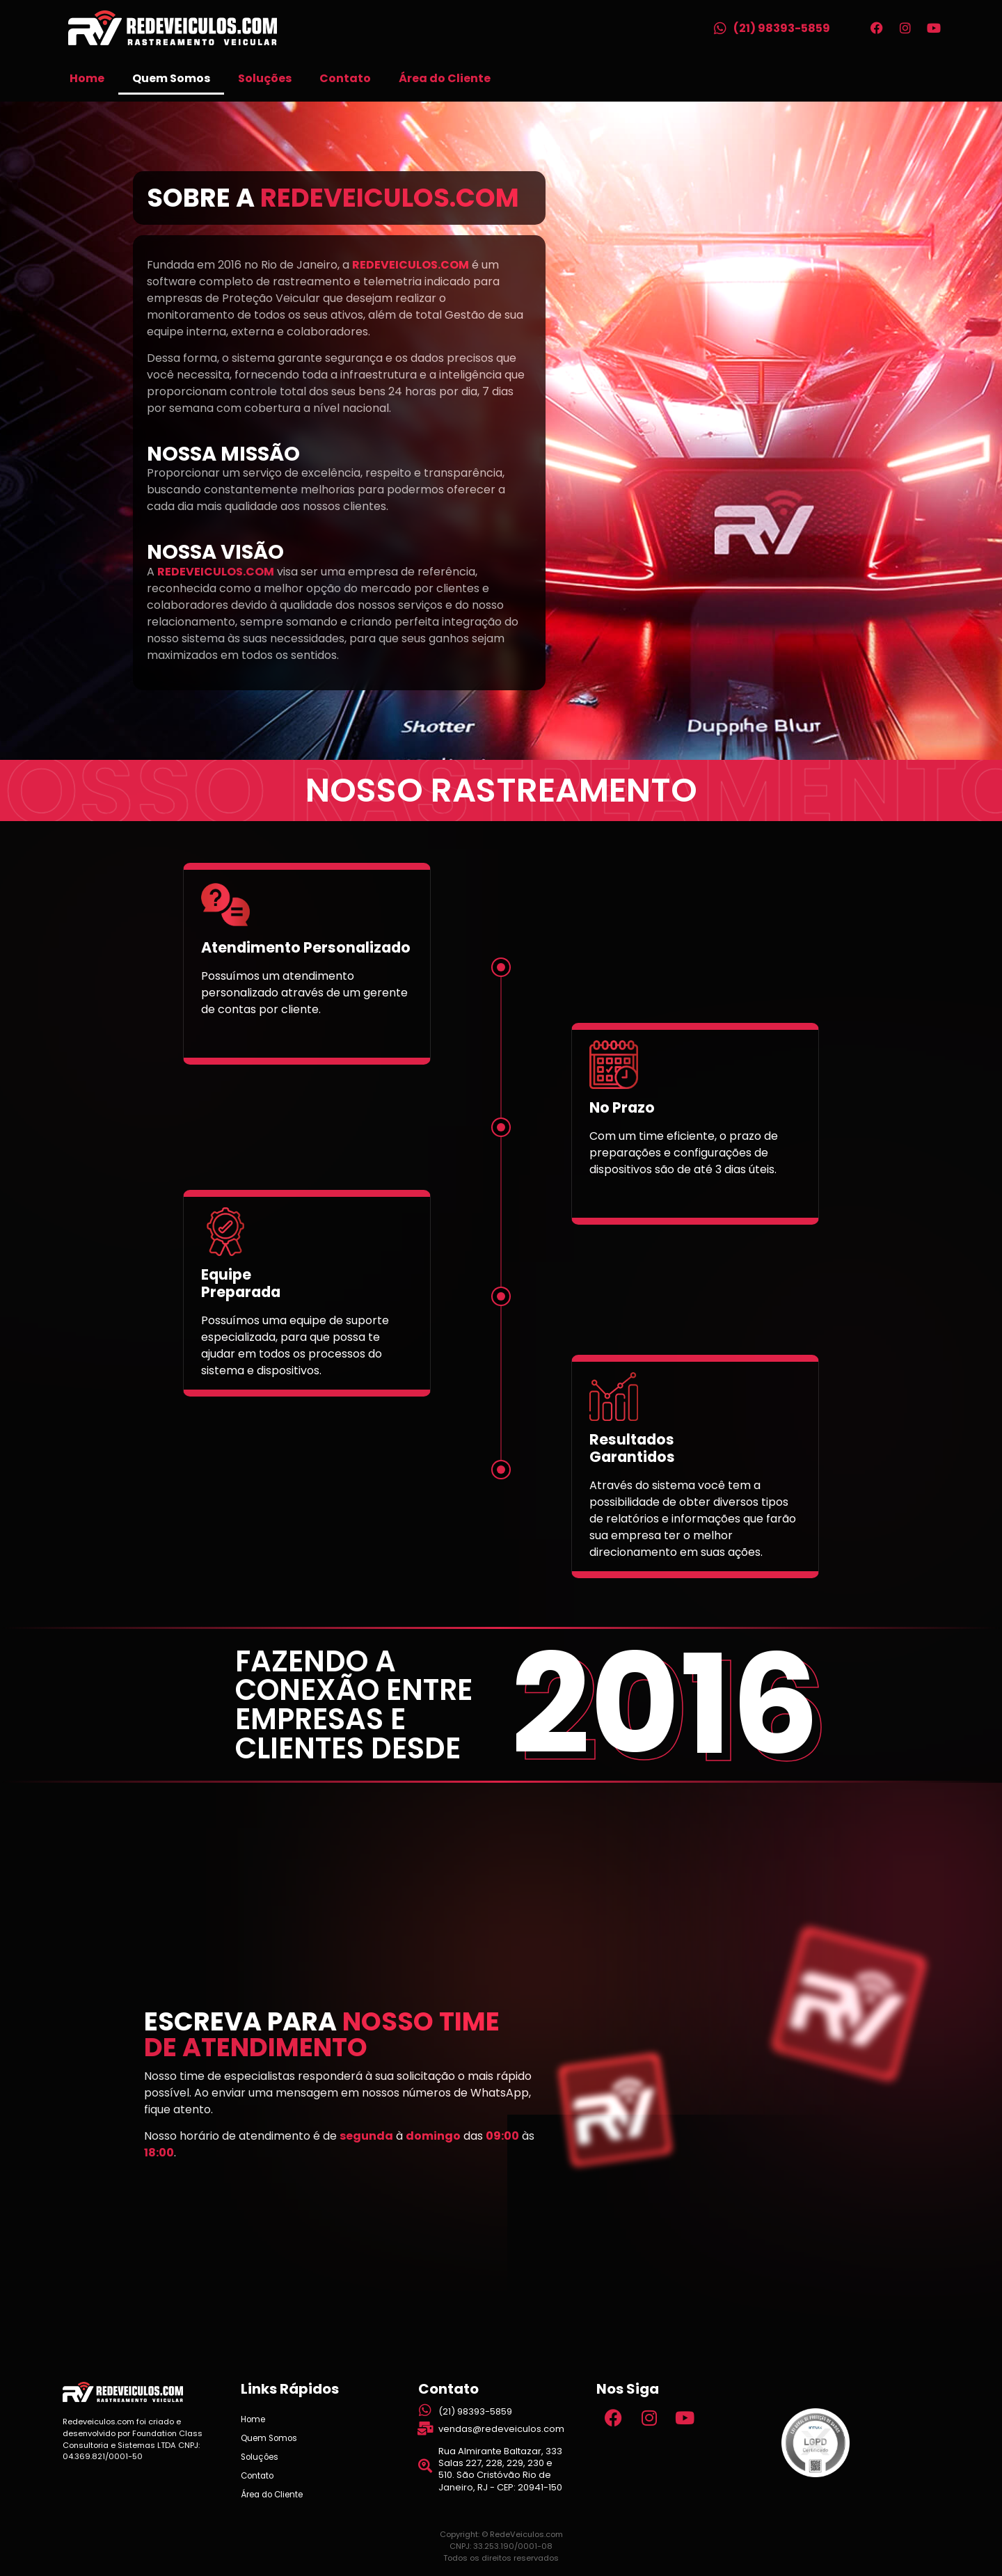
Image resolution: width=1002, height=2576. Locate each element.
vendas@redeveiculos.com (501, 2428)
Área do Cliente (445, 78)
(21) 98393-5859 (781, 28)
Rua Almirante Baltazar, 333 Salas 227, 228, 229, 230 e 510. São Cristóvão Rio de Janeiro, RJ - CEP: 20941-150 (500, 2469)
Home (87, 78)
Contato (345, 78)
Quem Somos (171, 78)
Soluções (265, 78)
